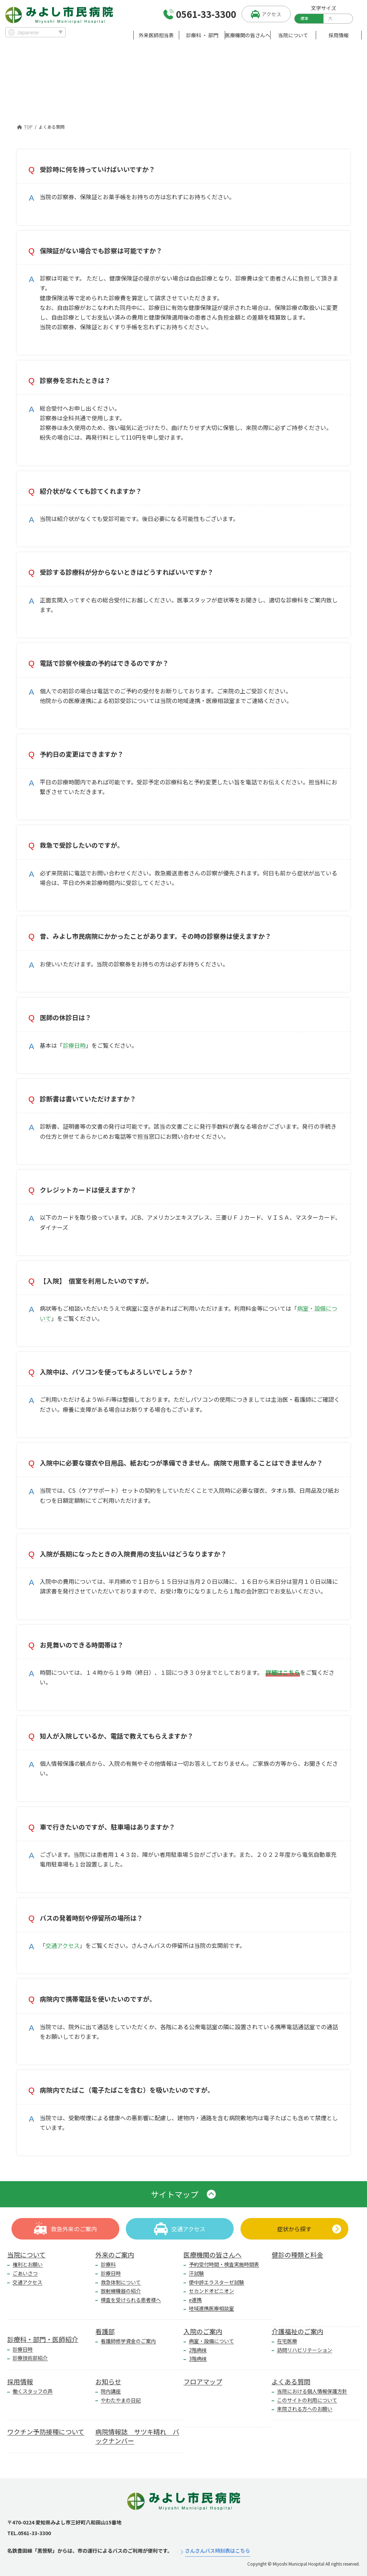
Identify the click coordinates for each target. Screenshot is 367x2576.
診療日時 (74, 1045)
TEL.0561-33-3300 (29, 2533)
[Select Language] (35, 32)
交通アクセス (63, 1945)
